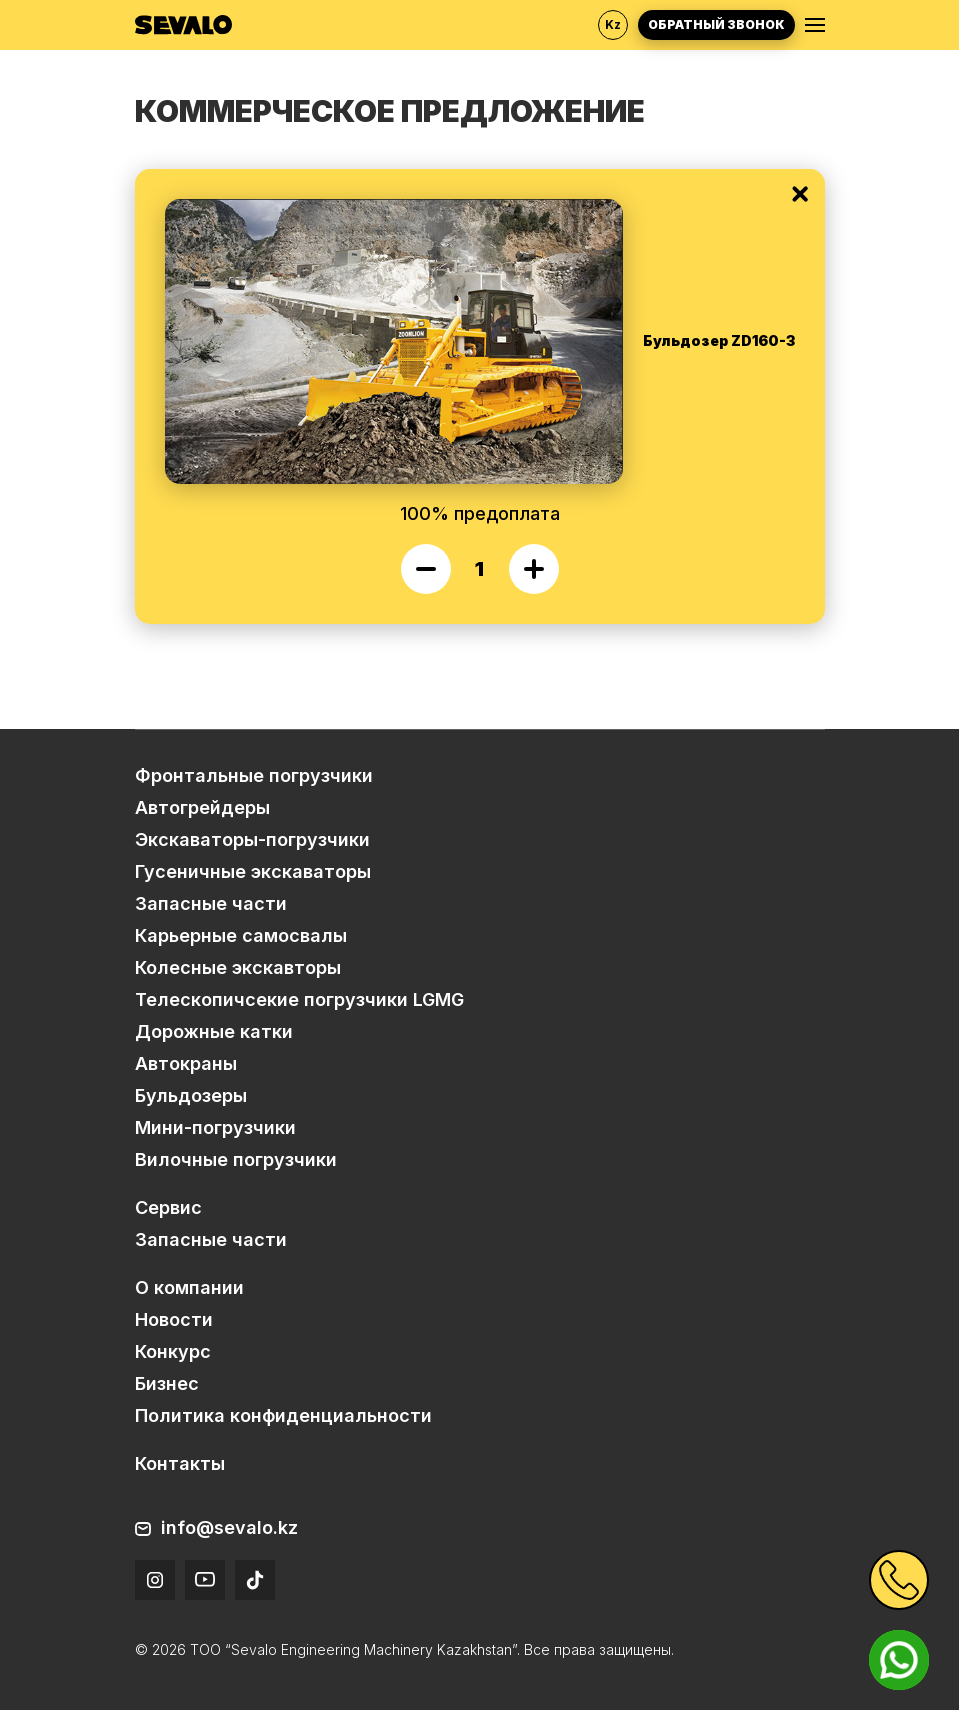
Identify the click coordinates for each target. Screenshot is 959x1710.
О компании (189, 1287)
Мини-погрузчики (215, 1127)
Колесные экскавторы (238, 967)
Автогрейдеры (202, 807)
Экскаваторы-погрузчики (252, 839)
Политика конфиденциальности (283, 1415)
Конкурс (173, 1351)
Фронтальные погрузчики (254, 775)
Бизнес (167, 1383)
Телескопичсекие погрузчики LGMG (299, 999)
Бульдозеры (191, 1095)
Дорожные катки (214, 1031)
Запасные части (211, 903)
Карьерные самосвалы (241, 935)
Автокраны (186, 1063)
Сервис (168, 1207)
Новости (174, 1319)
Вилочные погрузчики (236, 1159)
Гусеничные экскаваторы (253, 871)
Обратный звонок (716, 24)
